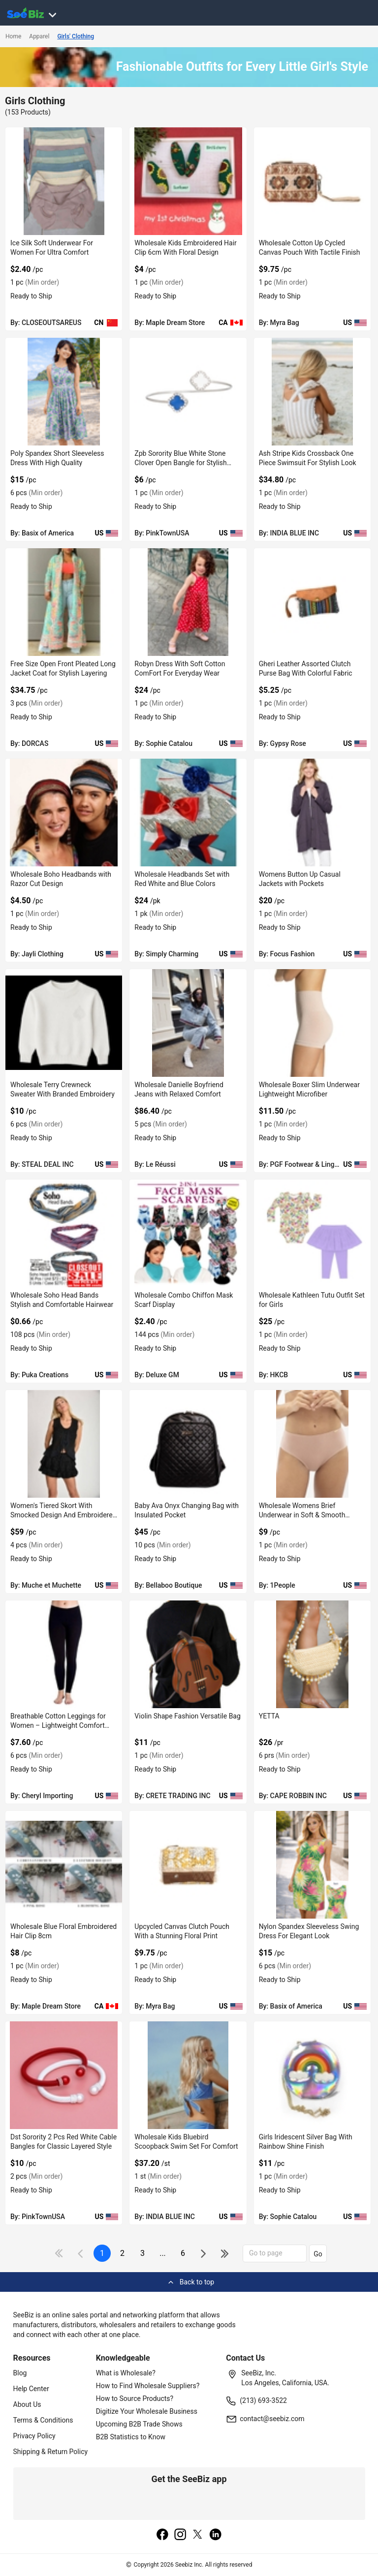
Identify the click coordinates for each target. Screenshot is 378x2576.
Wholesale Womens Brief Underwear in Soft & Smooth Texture (302, 1515)
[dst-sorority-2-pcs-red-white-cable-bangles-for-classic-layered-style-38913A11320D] (63, 2075)
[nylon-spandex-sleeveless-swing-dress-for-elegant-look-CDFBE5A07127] (312, 1865)
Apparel (39, 36)
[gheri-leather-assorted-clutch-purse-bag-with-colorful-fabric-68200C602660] (312, 602)
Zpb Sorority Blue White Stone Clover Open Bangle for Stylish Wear (180, 462)
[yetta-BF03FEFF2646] (312, 1654)
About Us (27, 2404)
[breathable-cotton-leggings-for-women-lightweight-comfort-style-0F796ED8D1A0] (63, 1654)
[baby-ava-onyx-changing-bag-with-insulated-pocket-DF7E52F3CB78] (187, 1444)
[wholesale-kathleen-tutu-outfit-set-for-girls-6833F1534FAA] (312, 1233)
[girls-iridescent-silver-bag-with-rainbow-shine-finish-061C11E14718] (312, 2075)
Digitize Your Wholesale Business (146, 2411)
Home (13, 36)
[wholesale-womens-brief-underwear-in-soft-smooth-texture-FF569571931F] (312, 1444)
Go (318, 2254)
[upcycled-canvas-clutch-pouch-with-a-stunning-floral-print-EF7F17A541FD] (187, 1865)
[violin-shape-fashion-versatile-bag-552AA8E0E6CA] (187, 1654)
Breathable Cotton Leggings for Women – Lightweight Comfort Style (58, 1725)
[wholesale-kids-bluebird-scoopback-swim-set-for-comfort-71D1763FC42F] (187, 2075)
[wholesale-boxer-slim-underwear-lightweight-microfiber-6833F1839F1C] (312, 1023)
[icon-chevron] (81, 2253)
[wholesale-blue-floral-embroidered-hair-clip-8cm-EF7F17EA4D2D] (63, 1865)
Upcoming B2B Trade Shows (139, 2424)
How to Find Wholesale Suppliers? (148, 2386)
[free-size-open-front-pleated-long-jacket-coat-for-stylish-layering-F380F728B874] (63, 602)
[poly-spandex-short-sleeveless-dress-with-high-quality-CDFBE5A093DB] (63, 391)
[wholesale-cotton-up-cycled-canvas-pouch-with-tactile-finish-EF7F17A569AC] (312, 181)
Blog (20, 2373)
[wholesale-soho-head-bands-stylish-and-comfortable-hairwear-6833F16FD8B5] (63, 1233)
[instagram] (180, 2535)
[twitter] (197, 2535)
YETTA (269, 1716)
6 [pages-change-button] (183, 2253)
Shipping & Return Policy (50, 2452)
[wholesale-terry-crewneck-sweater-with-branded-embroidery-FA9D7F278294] (63, 1023)
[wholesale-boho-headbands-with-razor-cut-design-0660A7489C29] (63, 812)
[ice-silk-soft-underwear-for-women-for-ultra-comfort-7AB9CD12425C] (63, 181)
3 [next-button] (142, 2253)
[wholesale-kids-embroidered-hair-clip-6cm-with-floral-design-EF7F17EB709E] (187, 181)
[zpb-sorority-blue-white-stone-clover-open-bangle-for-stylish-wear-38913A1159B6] (187, 391)
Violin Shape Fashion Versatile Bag (187, 1716)
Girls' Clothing (75, 36)
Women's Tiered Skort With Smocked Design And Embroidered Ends (63, 1515)
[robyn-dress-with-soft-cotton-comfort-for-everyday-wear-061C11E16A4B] (187, 602)
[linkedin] (215, 2535)
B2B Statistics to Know (130, 2437)
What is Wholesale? (126, 2373)
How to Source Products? (135, 2398)
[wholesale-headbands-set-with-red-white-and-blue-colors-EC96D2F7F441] (187, 812)
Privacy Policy (34, 2436)
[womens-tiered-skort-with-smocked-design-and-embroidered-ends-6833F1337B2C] (63, 1444)
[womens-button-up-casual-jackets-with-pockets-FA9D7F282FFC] (312, 812)
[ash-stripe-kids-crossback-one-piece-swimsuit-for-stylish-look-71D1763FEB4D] (312, 391)
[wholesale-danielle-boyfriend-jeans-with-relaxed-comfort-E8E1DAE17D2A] (187, 1023)
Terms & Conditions (43, 2420)
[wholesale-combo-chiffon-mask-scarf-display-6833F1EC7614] (187, 1233)
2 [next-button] (122, 2253)
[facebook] (162, 2535)
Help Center (31, 2389)
